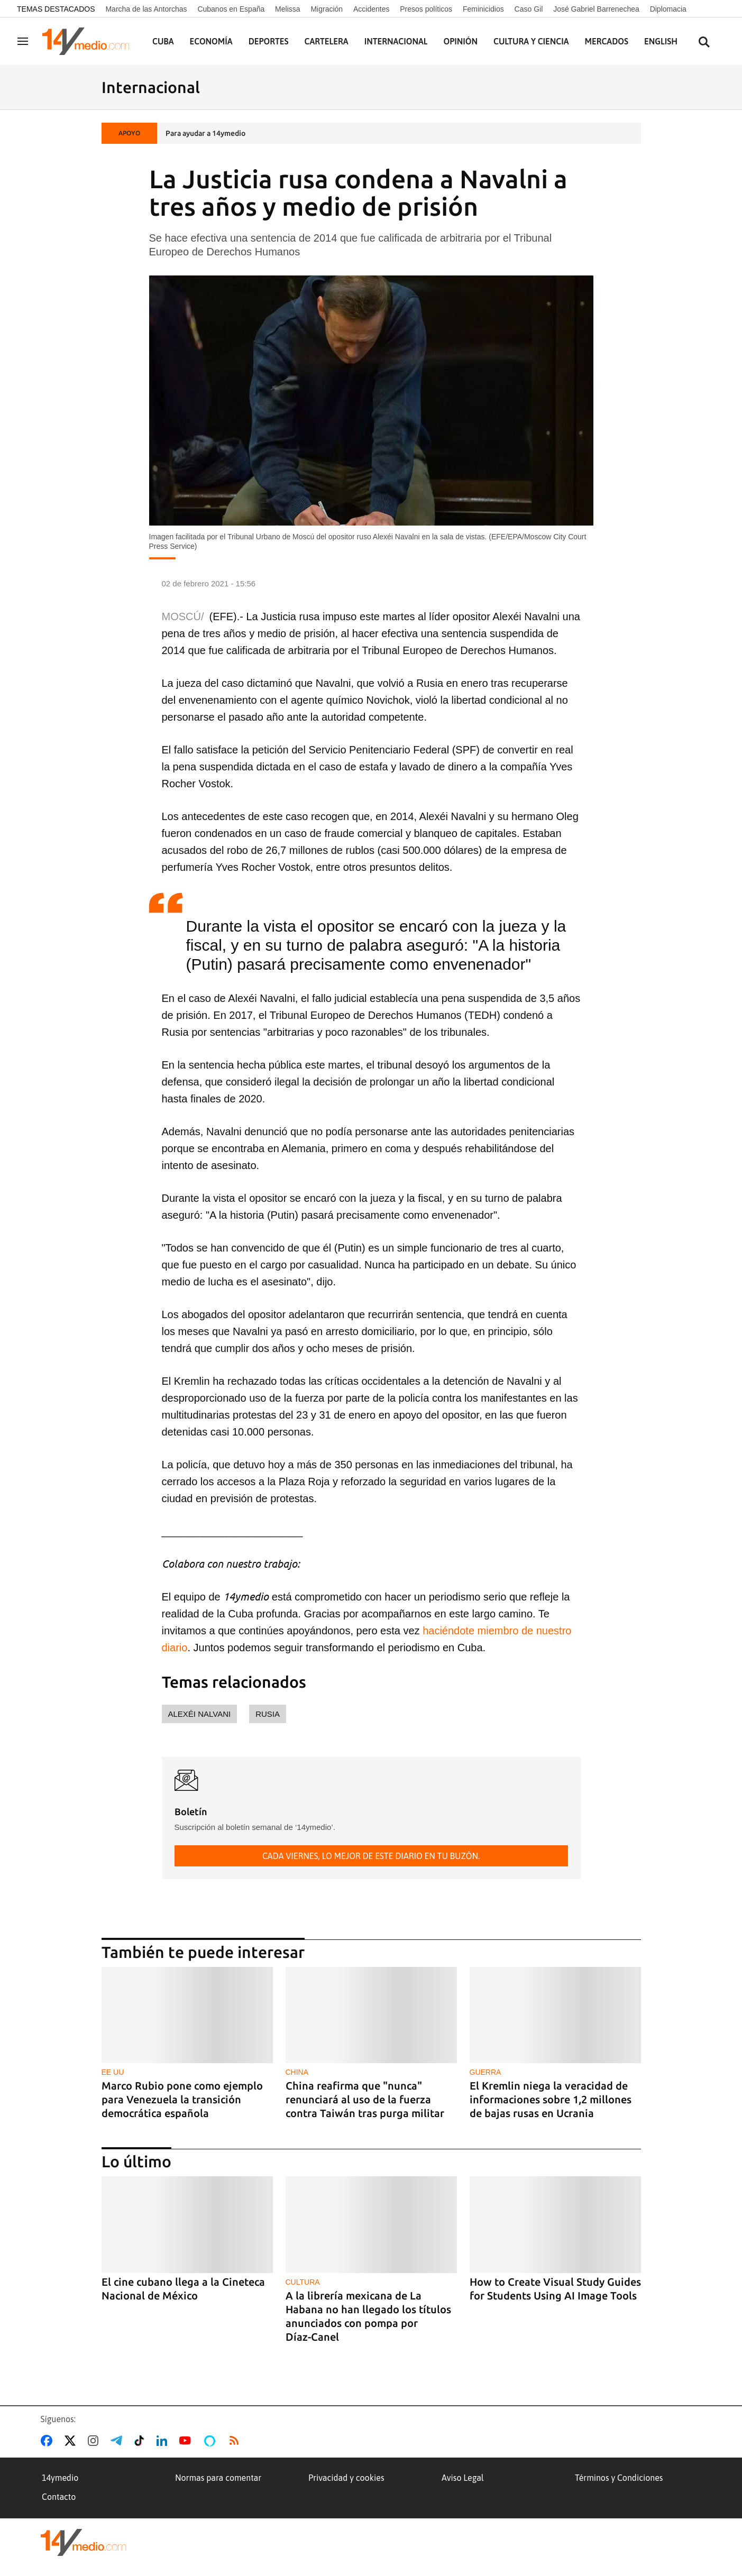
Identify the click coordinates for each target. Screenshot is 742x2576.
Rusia (267, 1713)
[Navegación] (23, 41)
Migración (326, 9)
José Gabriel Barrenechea (596, 9)
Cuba (163, 41)
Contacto (59, 2496)
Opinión (460, 41)
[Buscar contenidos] (704, 42)
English (660, 41)
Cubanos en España (230, 9)
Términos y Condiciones (619, 2477)
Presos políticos (426, 9)
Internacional (396, 41)
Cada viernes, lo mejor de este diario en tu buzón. (371, 1856)
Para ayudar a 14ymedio (205, 133)
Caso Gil (529, 9)
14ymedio (60, 2477)
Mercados (606, 41)
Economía (211, 41)
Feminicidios (483, 9)
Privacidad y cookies (346, 2477)
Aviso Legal (463, 2477)
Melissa (287, 9)
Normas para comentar (218, 2477)
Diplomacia (668, 9)
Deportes (269, 41)
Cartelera (327, 41)
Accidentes (371, 9)
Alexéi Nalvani (199, 1713)
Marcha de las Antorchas (146, 9)
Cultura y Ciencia (531, 41)
